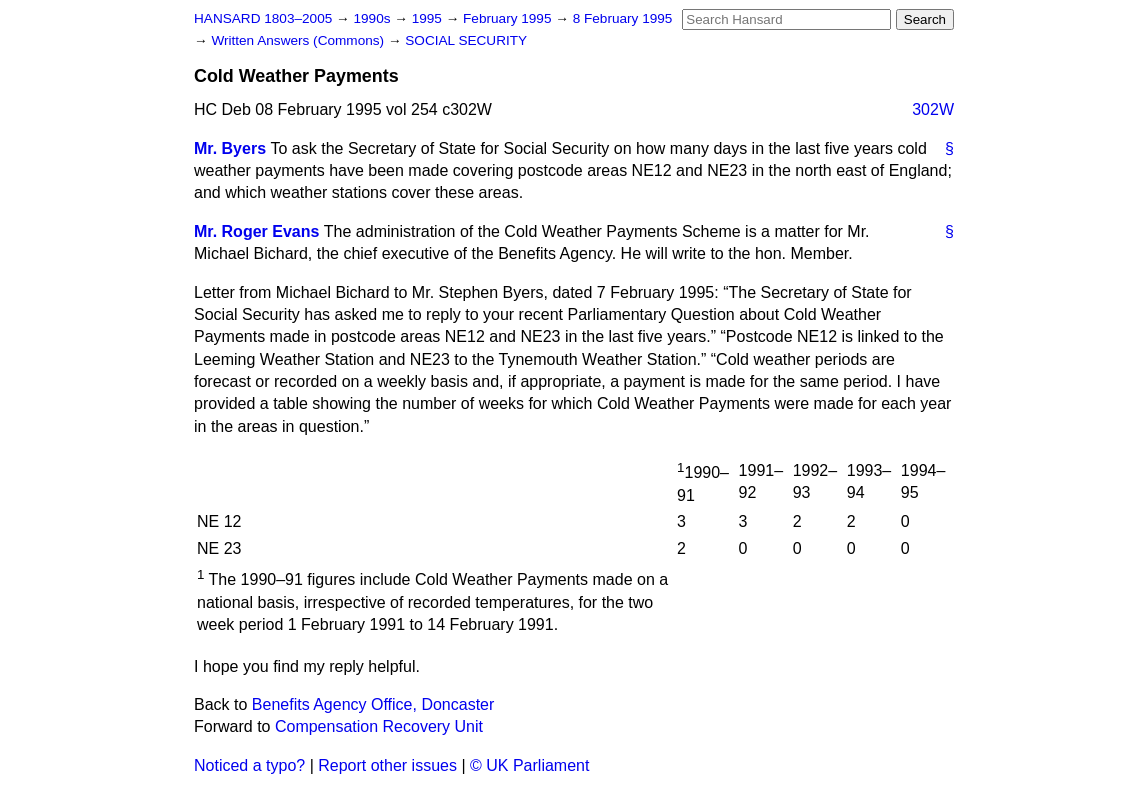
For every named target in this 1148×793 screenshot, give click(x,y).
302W (933, 109)
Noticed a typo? (249, 765)
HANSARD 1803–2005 (263, 18)
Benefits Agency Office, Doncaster (373, 704)
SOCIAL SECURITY (466, 40)
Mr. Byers (230, 148)
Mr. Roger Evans (256, 231)
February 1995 (509, 18)
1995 (429, 18)
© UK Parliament (529, 765)
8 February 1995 (623, 18)
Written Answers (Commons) (299, 40)
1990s (373, 18)
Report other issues (387, 765)
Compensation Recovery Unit (379, 726)
